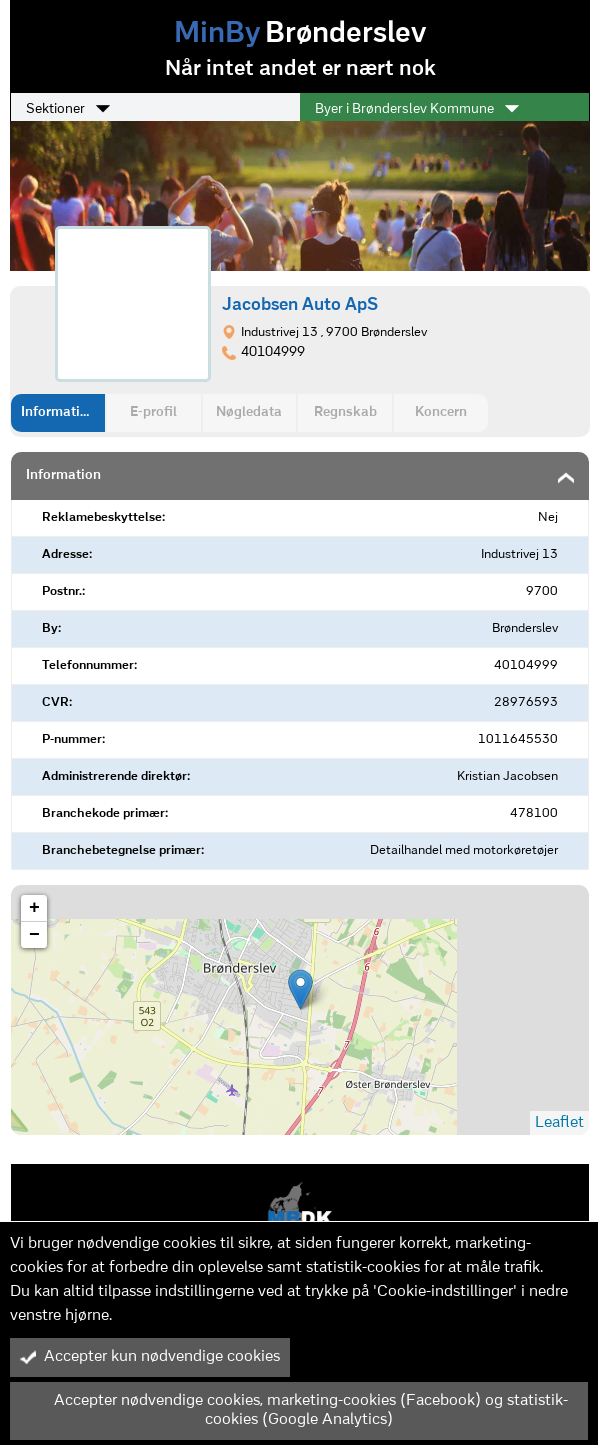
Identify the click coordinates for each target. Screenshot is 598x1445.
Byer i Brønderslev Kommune (417, 109)
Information (58, 412)
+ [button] (34, 908)
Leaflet (559, 1123)
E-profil (153, 412)
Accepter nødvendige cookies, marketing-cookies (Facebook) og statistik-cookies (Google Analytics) (294, 1410)
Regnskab (345, 412)
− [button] (34, 935)
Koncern (441, 412)
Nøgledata (249, 412)
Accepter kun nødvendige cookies (150, 1357)
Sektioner (68, 109)
